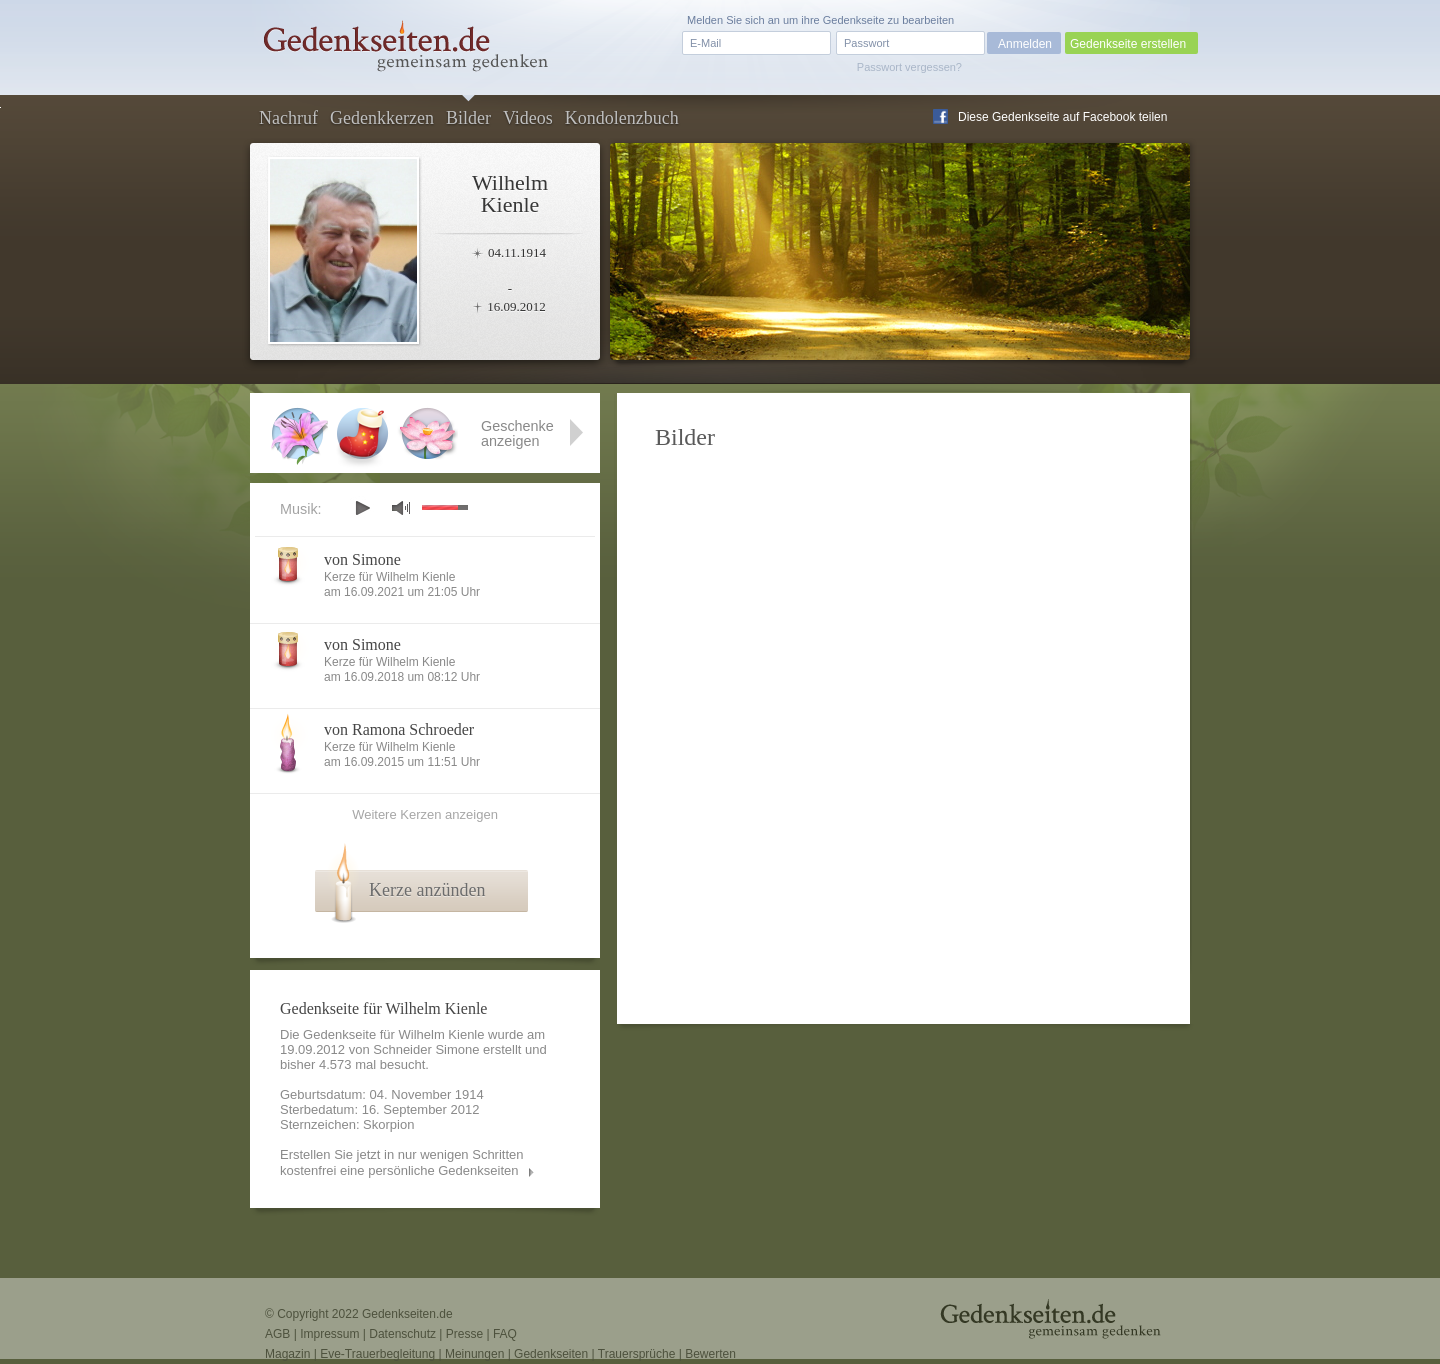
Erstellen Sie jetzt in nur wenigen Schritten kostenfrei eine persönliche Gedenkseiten (402, 1162)
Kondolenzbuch (622, 118)
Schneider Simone (426, 1049)
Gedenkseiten (551, 1354)
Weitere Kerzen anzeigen (425, 814)
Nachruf (288, 118)
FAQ (505, 1334)
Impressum (329, 1334)
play (362, 508)
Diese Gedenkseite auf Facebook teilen (1062, 117)
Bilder (468, 118)
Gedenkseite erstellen (1128, 44)
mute (401, 507)
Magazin (287, 1354)
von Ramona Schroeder (399, 729)
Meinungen (474, 1354)
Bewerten (710, 1354)
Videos (528, 118)
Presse (464, 1334)
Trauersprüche (637, 1354)
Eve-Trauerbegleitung (377, 1354)
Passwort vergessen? (909, 67)
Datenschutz (402, 1334)
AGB (277, 1334)
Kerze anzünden (427, 890)
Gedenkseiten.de (407, 1314)
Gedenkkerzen (382, 118)
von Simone (362, 559)
